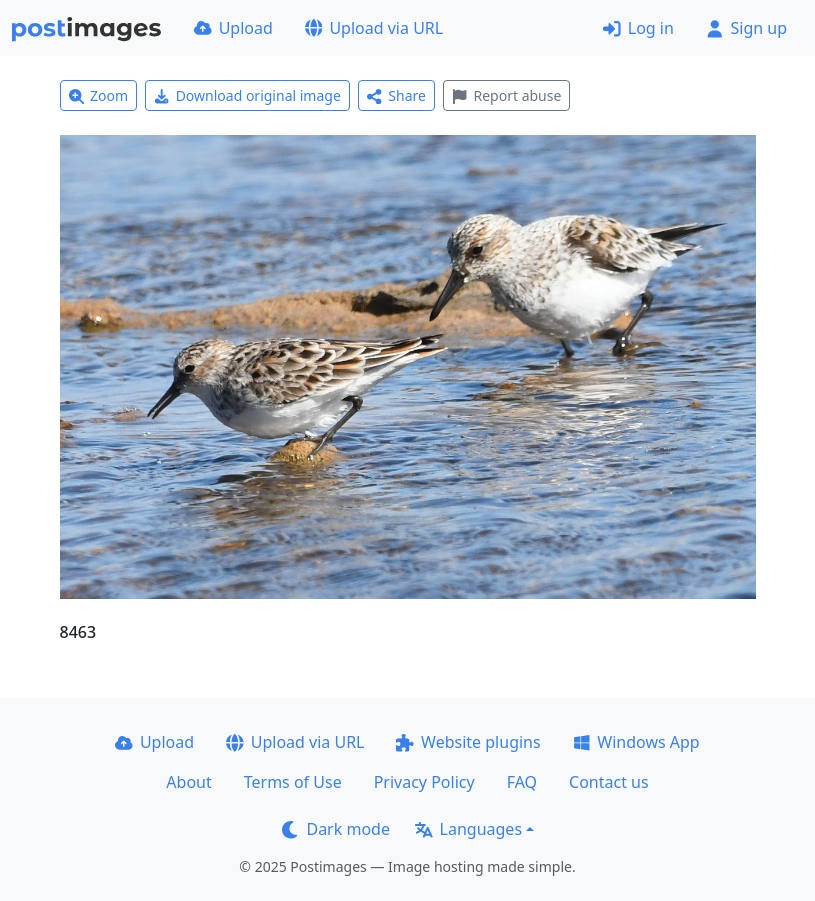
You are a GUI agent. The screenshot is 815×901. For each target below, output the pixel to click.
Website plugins (468, 742)
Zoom (99, 95)
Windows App (636, 742)
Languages (468, 829)
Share (396, 95)
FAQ (522, 782)
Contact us (609, 782)
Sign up (746, 28)
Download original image (247, 95)
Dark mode (336, 829)
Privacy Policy (424, 782)
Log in (638, 28)
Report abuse (506, 95)
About (188, 782)
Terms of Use (293, 782)
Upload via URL (374, 28)
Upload (233, 28)
